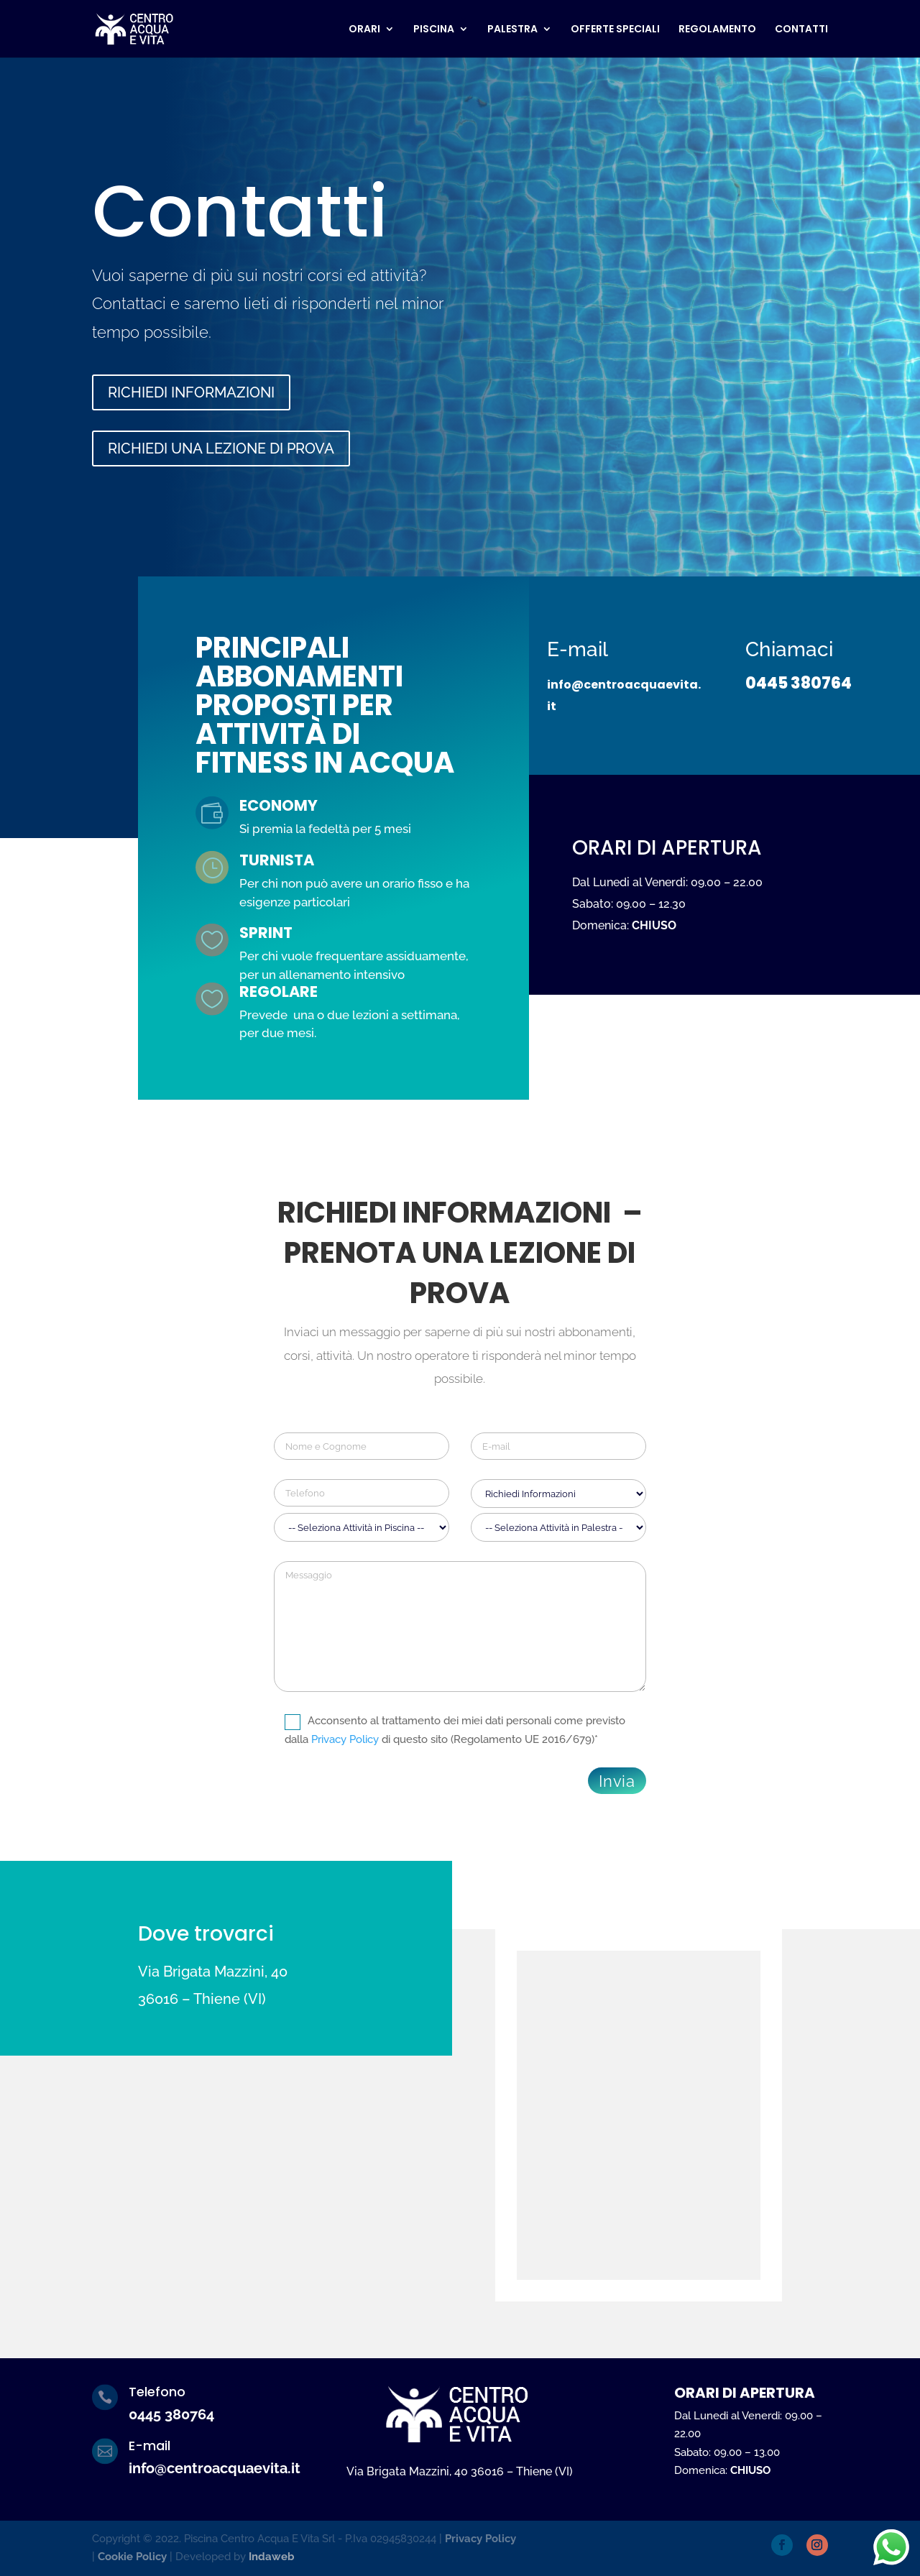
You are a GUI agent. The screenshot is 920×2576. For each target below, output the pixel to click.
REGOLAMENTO (717, 30)
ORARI (364, 30)
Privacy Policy (345, 1739)
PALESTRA (512, 30)
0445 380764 (798, 609)
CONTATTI (801, 30)
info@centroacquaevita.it (214, 2468)
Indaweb (272, 2556)
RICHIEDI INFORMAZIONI (191, 392)
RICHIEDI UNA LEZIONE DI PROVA (221, 448)
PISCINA (433, 30)
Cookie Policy (132, 2556)
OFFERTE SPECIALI (615, 30)
